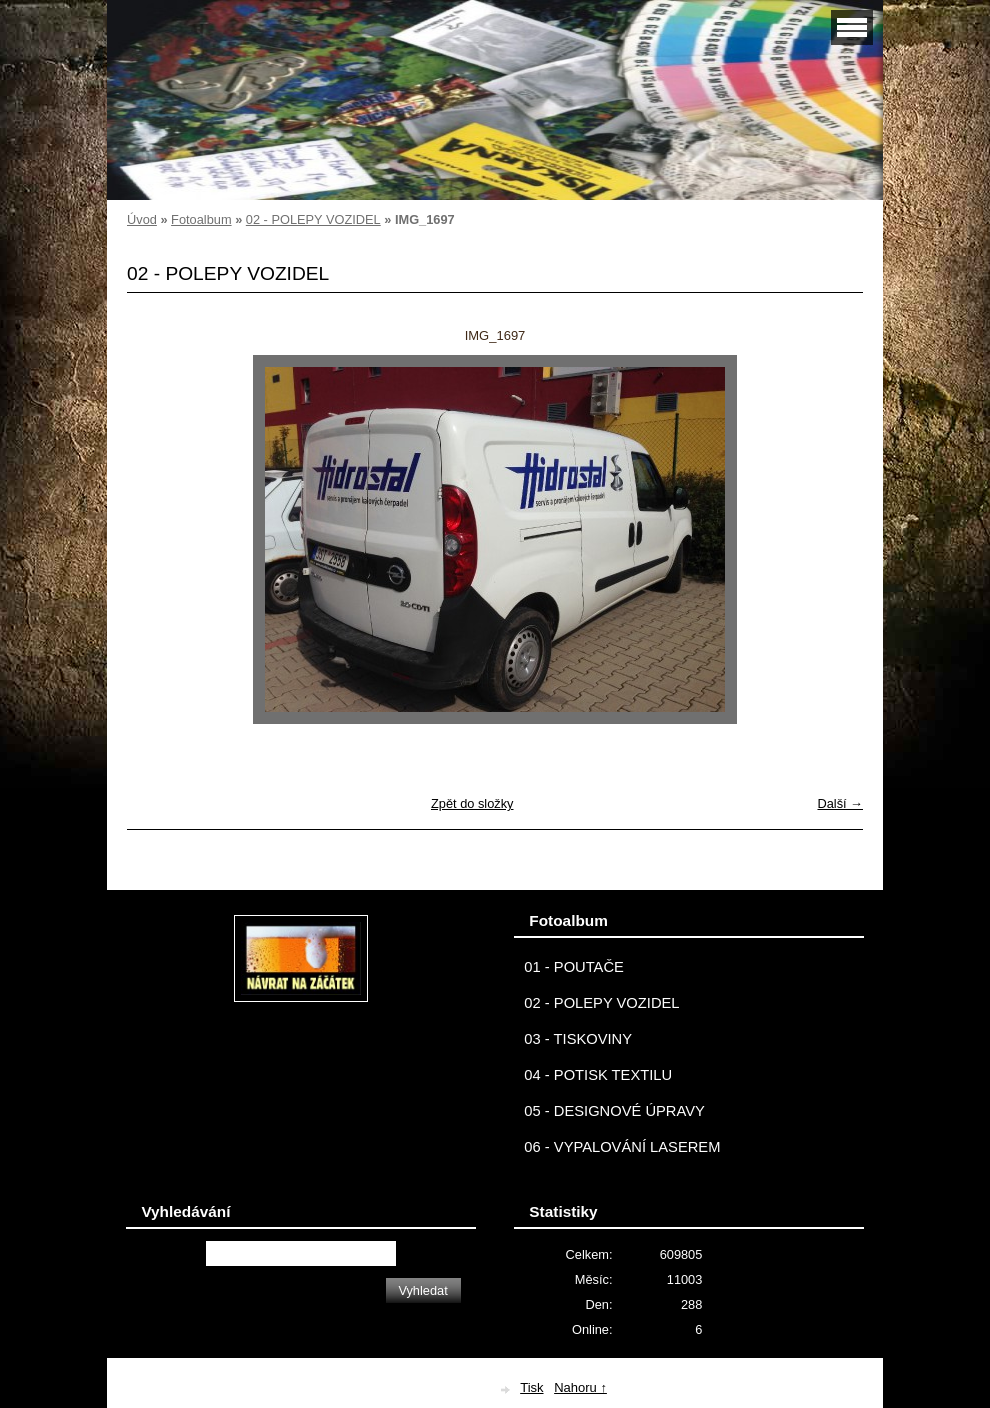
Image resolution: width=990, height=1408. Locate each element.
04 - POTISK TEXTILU (598, 1075)
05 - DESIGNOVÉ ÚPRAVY (614, 1111)
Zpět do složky (472, 803)
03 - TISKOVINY (578, 1039)
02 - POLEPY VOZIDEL (313, 219)
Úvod (142, 219)
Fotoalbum (201, 219)
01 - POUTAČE (574, 967)
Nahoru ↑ (580, 1387)
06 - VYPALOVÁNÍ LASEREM (622, 1147)
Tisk (531, 1387)
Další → (840, 803)
